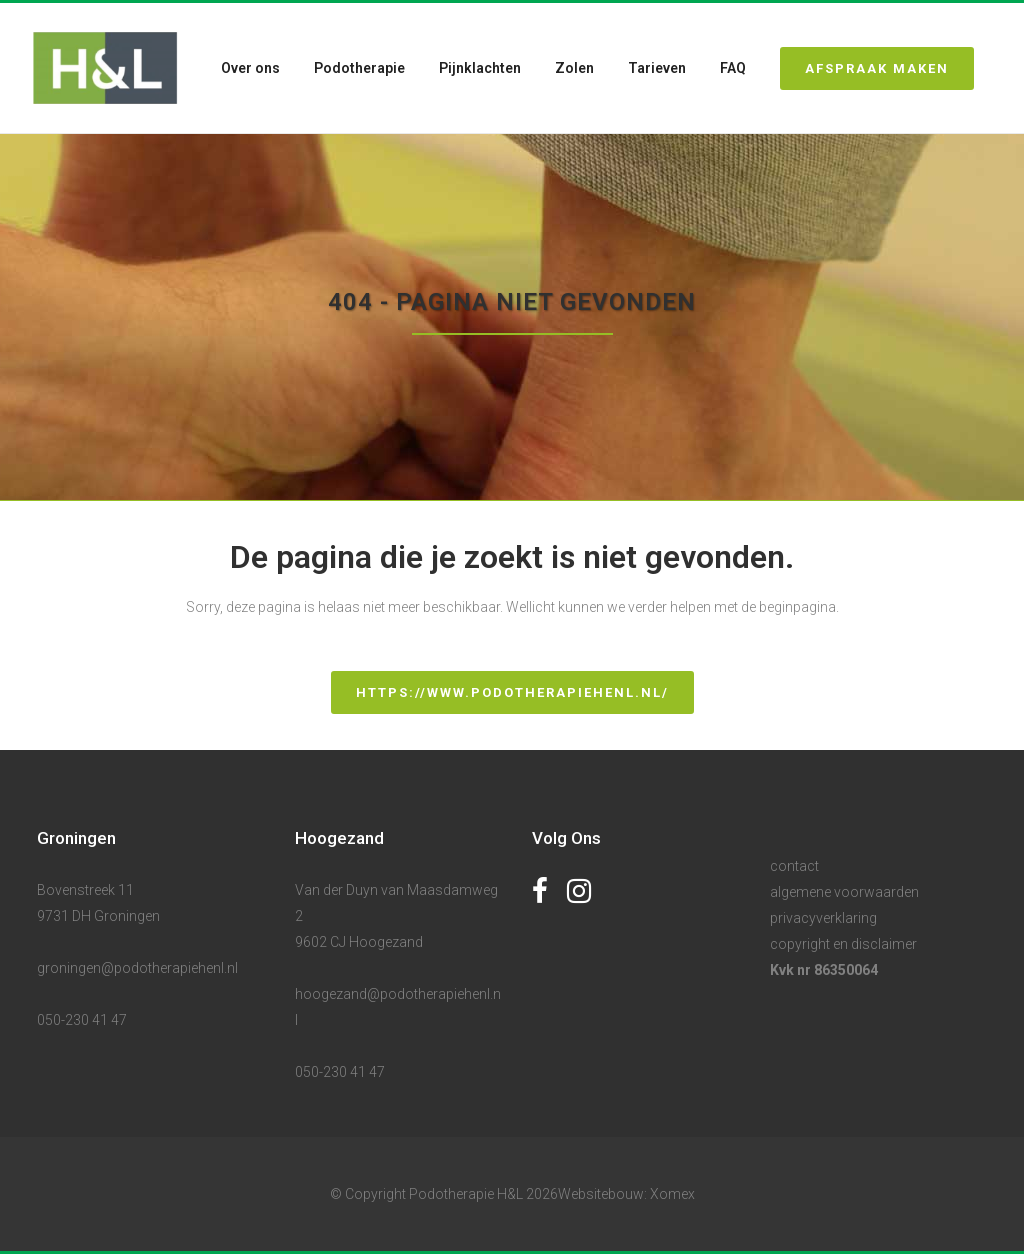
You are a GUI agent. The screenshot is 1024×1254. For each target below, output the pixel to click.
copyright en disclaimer (843, 944)
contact (794, 866)
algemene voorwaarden (844, 892)
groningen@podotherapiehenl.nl (137, 968)
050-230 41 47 (82, 1020)
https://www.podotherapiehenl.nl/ (512, 692)
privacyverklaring (823, 918)
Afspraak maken (865, 68)
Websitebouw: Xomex (626, 1194)
